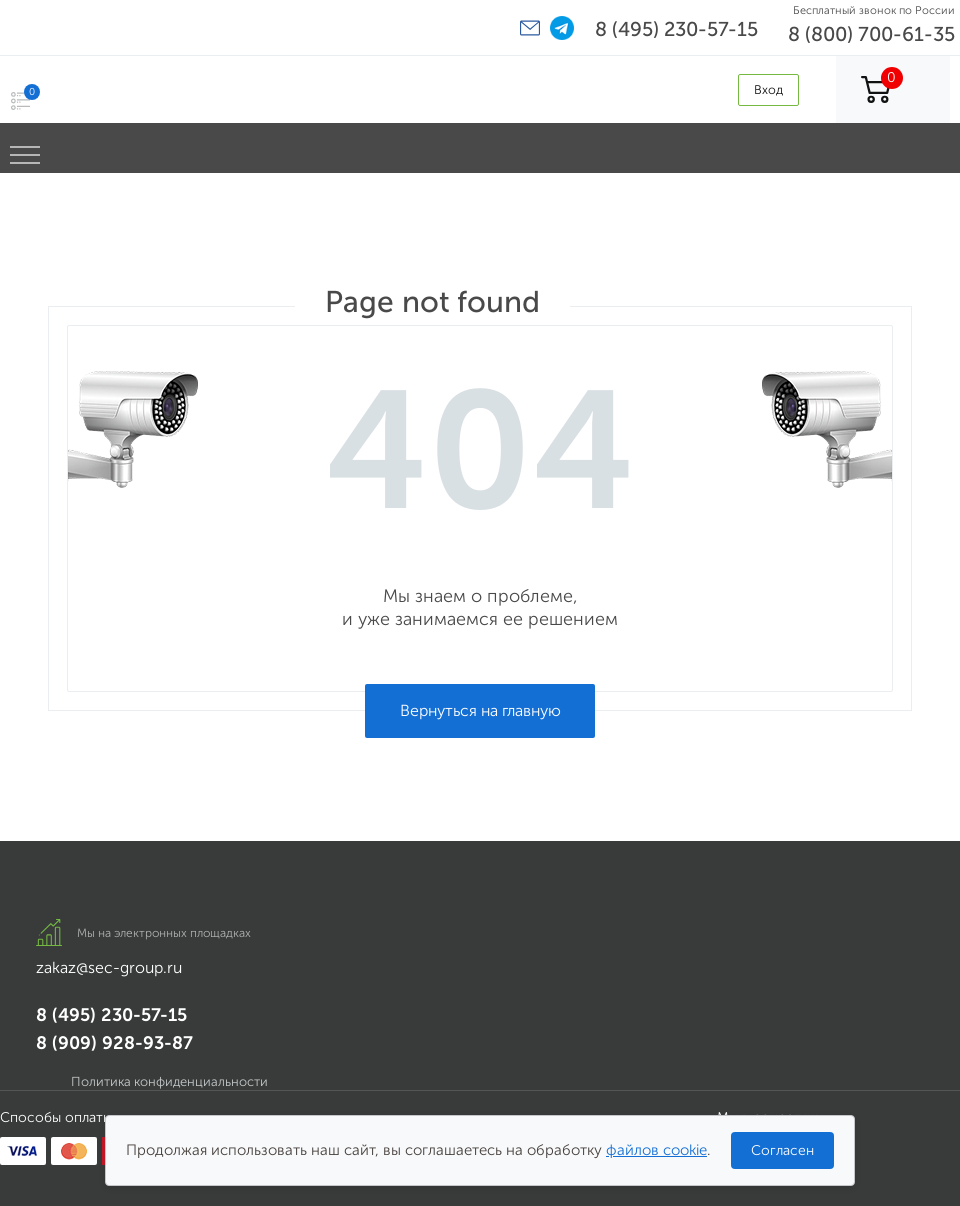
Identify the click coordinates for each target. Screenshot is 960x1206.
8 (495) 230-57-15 (676, 29)
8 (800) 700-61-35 (871, 34)
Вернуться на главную (480, 710)
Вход (768, 89)
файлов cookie (656, 1150)
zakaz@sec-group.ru (109, 967)
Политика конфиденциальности (169, 1081)
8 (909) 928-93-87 (114, 1043)
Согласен (782, 1150)
